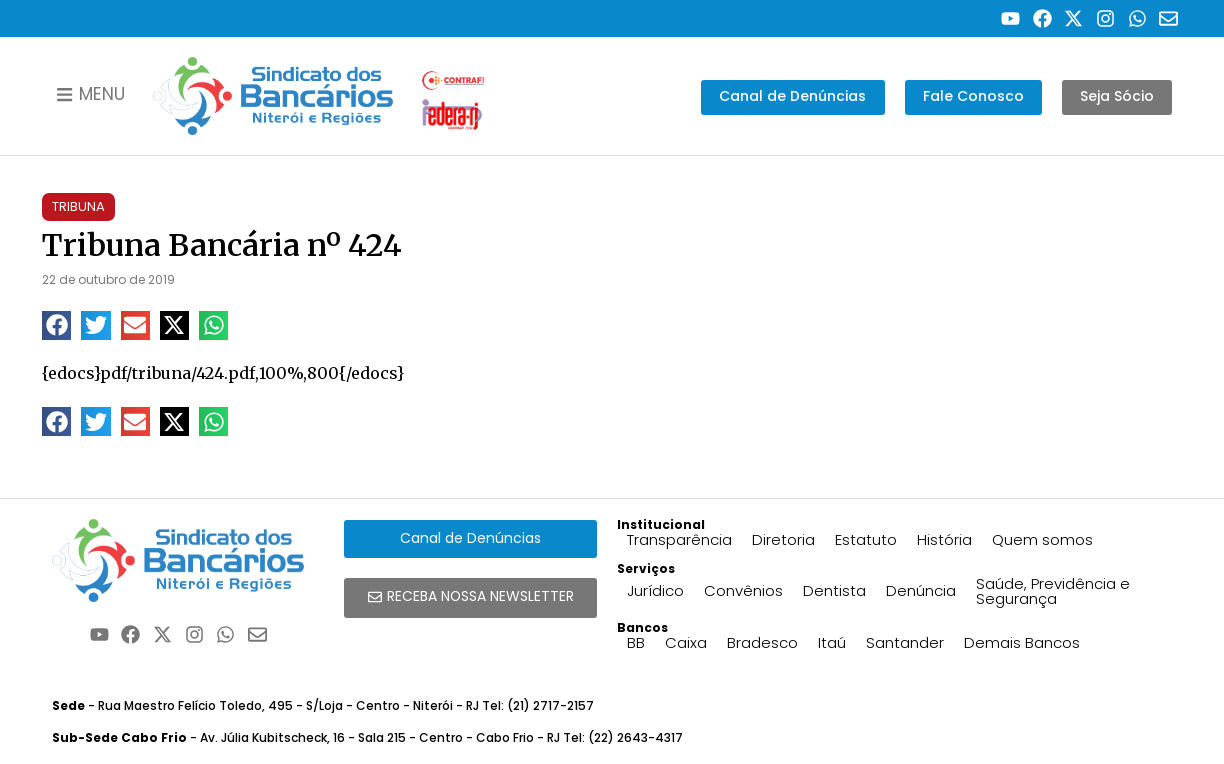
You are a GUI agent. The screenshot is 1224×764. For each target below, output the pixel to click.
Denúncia (921, 590)
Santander (905, 642)
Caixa (686, 642)
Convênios (743, 590)
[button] (56, 325)
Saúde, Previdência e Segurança (1053, 591)
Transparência (679, 539)
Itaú (832, 642)
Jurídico (655, 590)
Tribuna (78, 206)
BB (636, 642)
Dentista (834, 590)
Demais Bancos (1022, 642)
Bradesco (762, 642)
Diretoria (783, 539)
